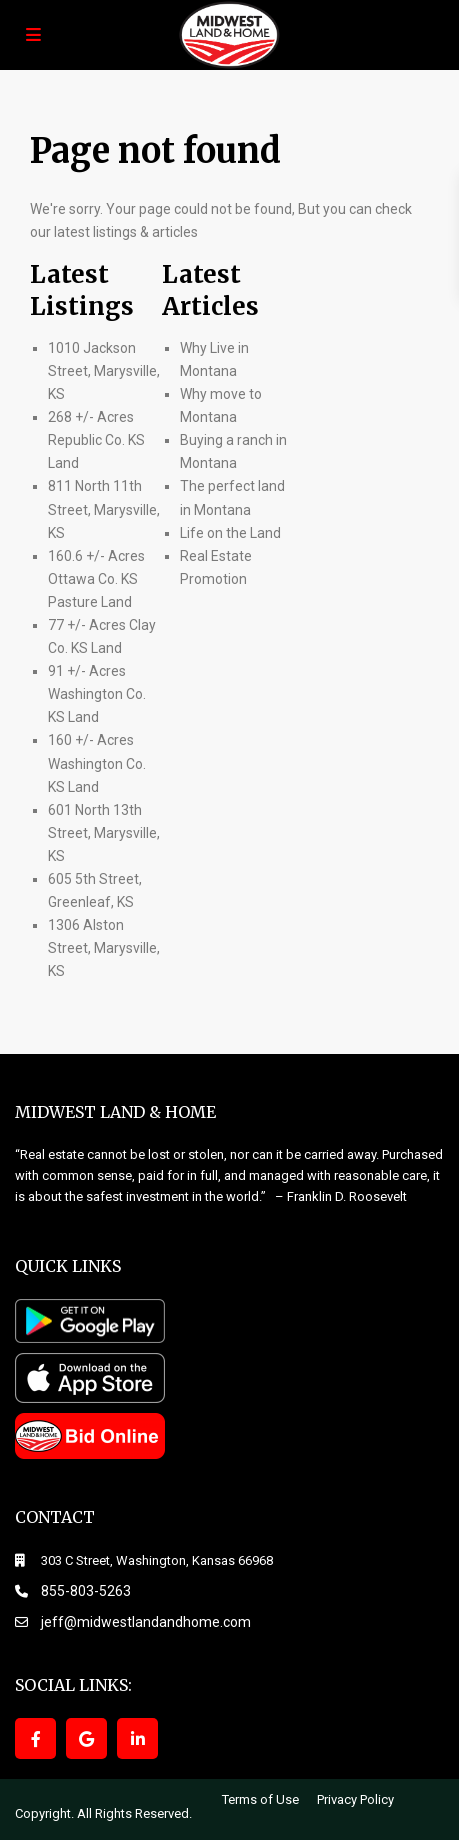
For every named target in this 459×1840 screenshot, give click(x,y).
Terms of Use (260, 1799)
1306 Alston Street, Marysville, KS (104, 948)
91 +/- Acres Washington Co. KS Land (97, 694)
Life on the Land (232, 533)
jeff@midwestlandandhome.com (146, 1622)
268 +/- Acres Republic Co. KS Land (96, 440)
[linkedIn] (137, 1738)
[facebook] (35, 1738)
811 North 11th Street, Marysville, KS (104, 509)
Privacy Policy (355, 1799)
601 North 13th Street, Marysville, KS (104, 833)
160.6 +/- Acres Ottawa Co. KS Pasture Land (96, 579)
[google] (86, 1738)
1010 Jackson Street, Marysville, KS (104, 371)
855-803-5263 (86, 1591)
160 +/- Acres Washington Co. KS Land (97, 763)
